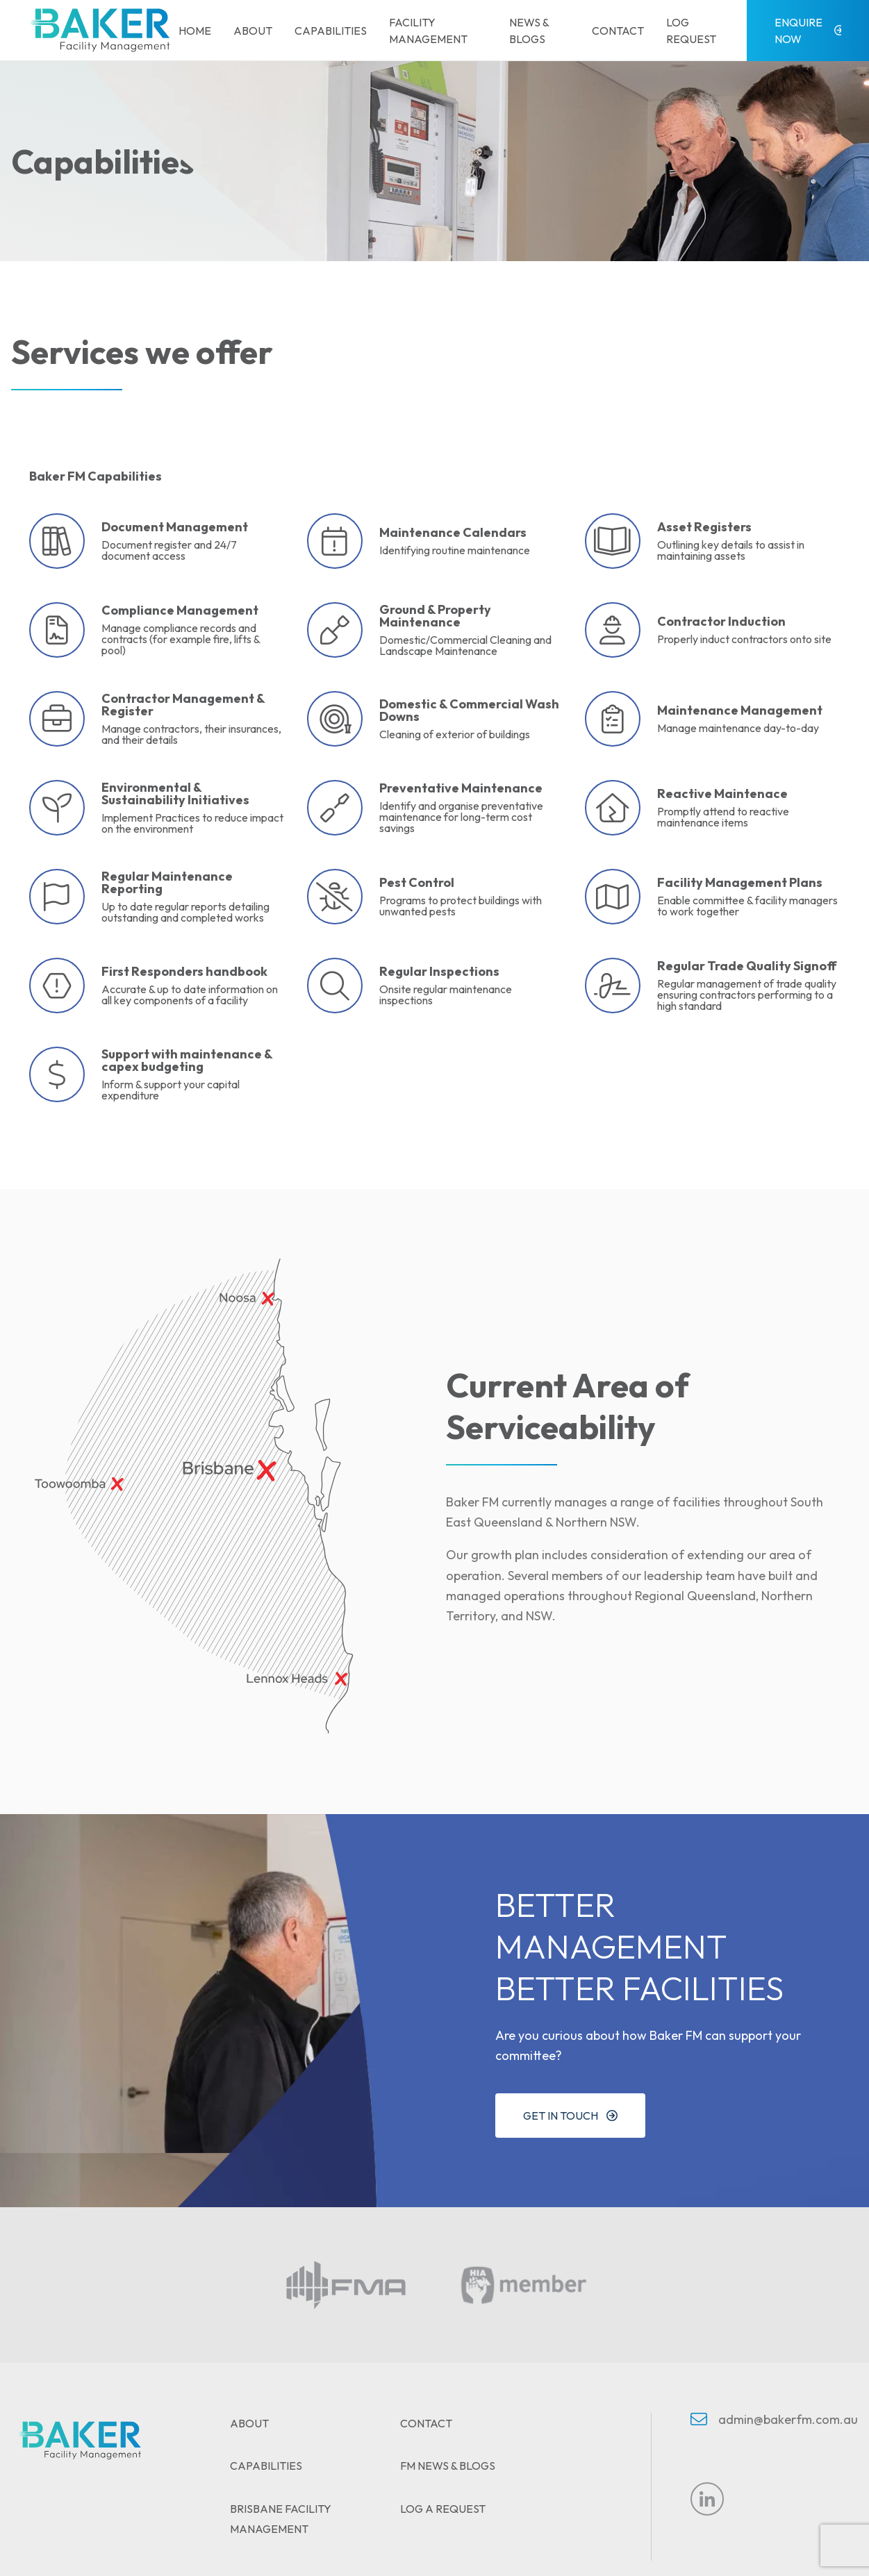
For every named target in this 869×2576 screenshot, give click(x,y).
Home (195, 31)
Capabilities (331, 31)
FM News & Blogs (447, 2466)
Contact (618, 31)
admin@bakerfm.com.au (788, 2419)
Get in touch (560, 2115)
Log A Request (443, 2509)
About (252, 31)
